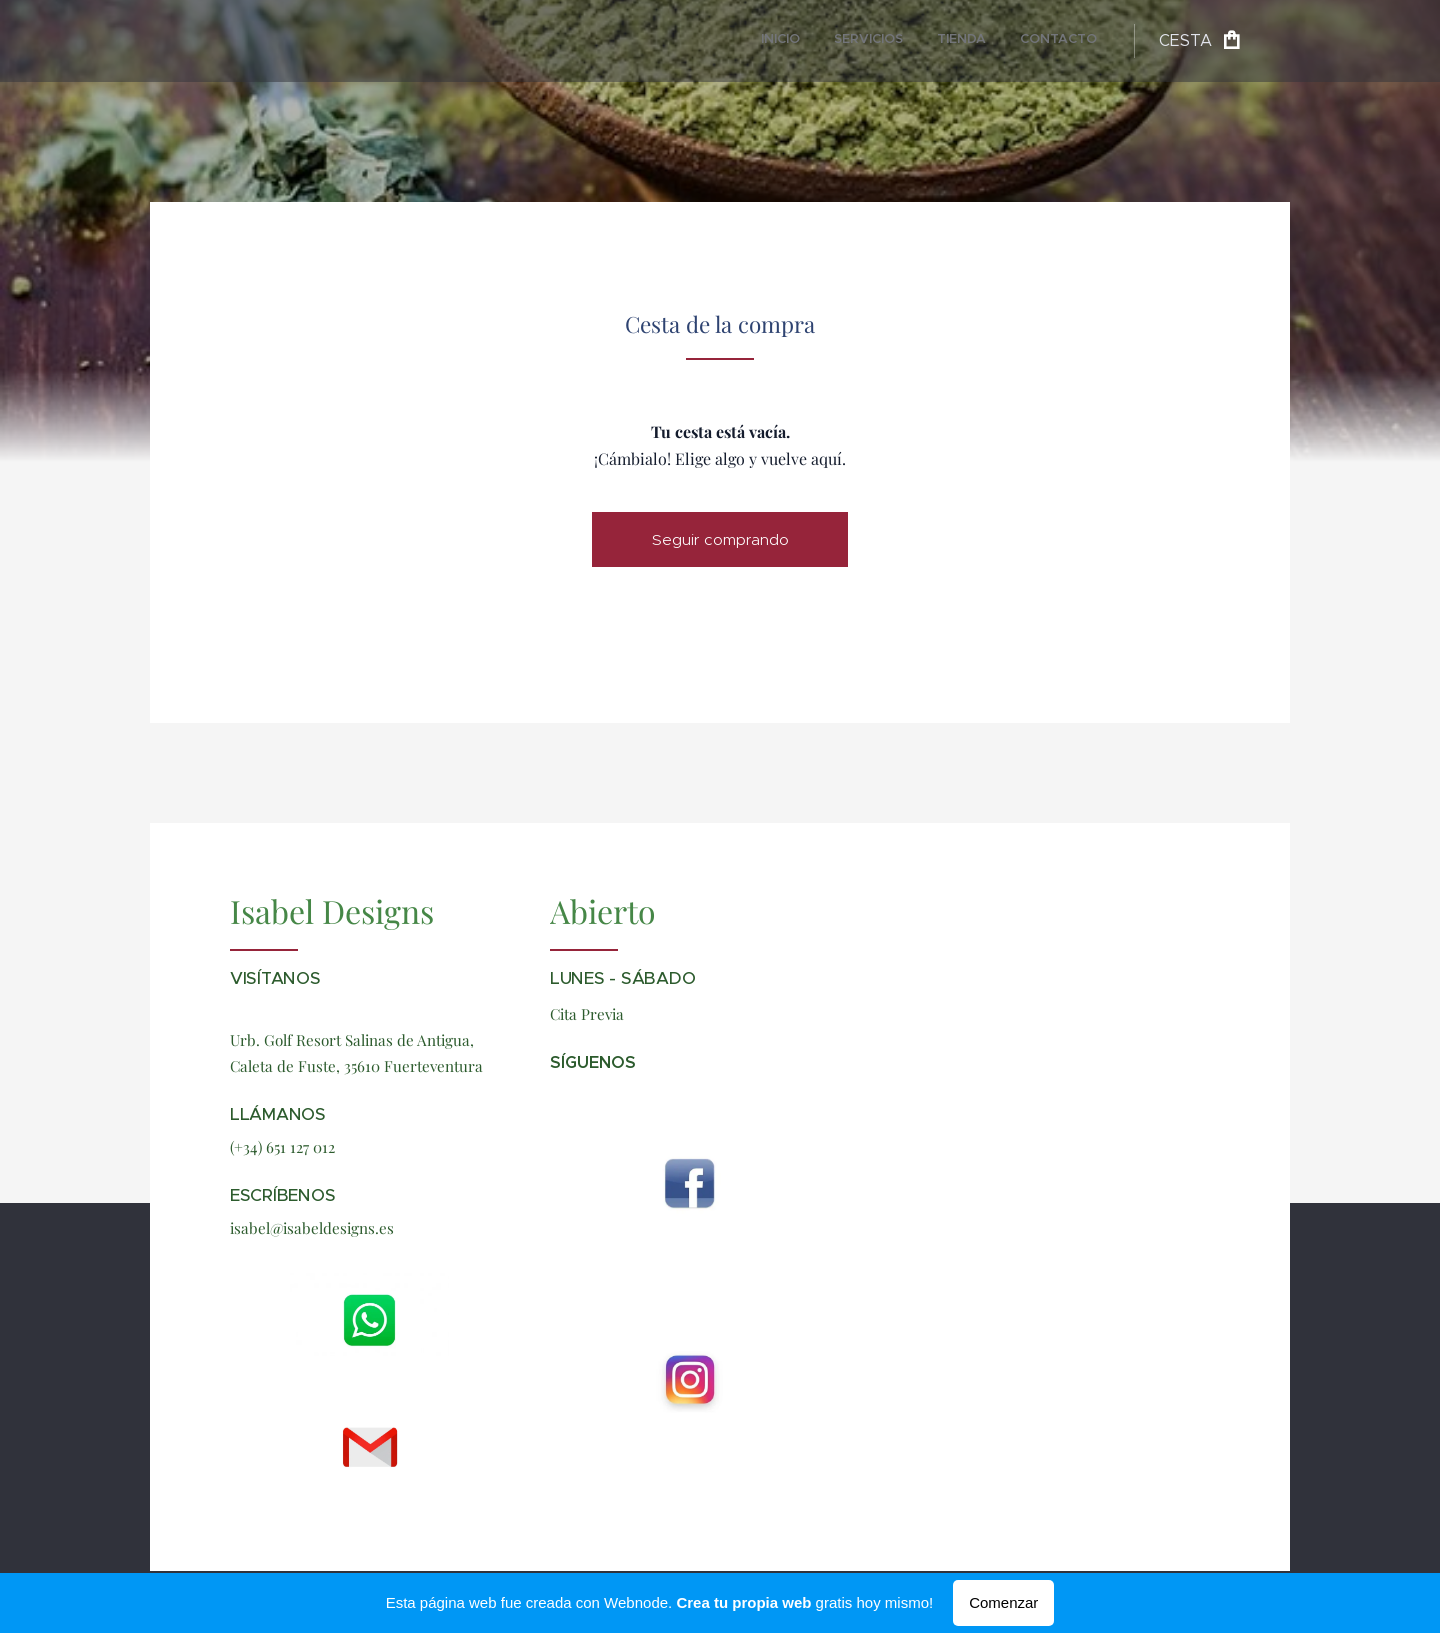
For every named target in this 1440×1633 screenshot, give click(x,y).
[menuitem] (995, 41)
